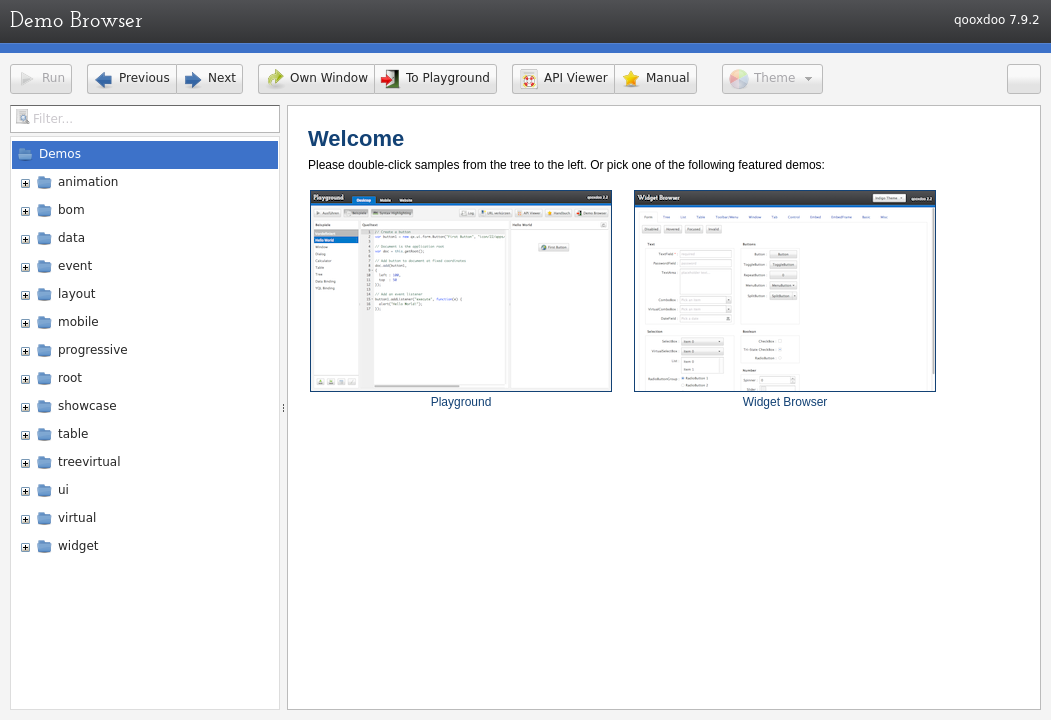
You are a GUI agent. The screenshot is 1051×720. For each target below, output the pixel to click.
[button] (41, 79)
